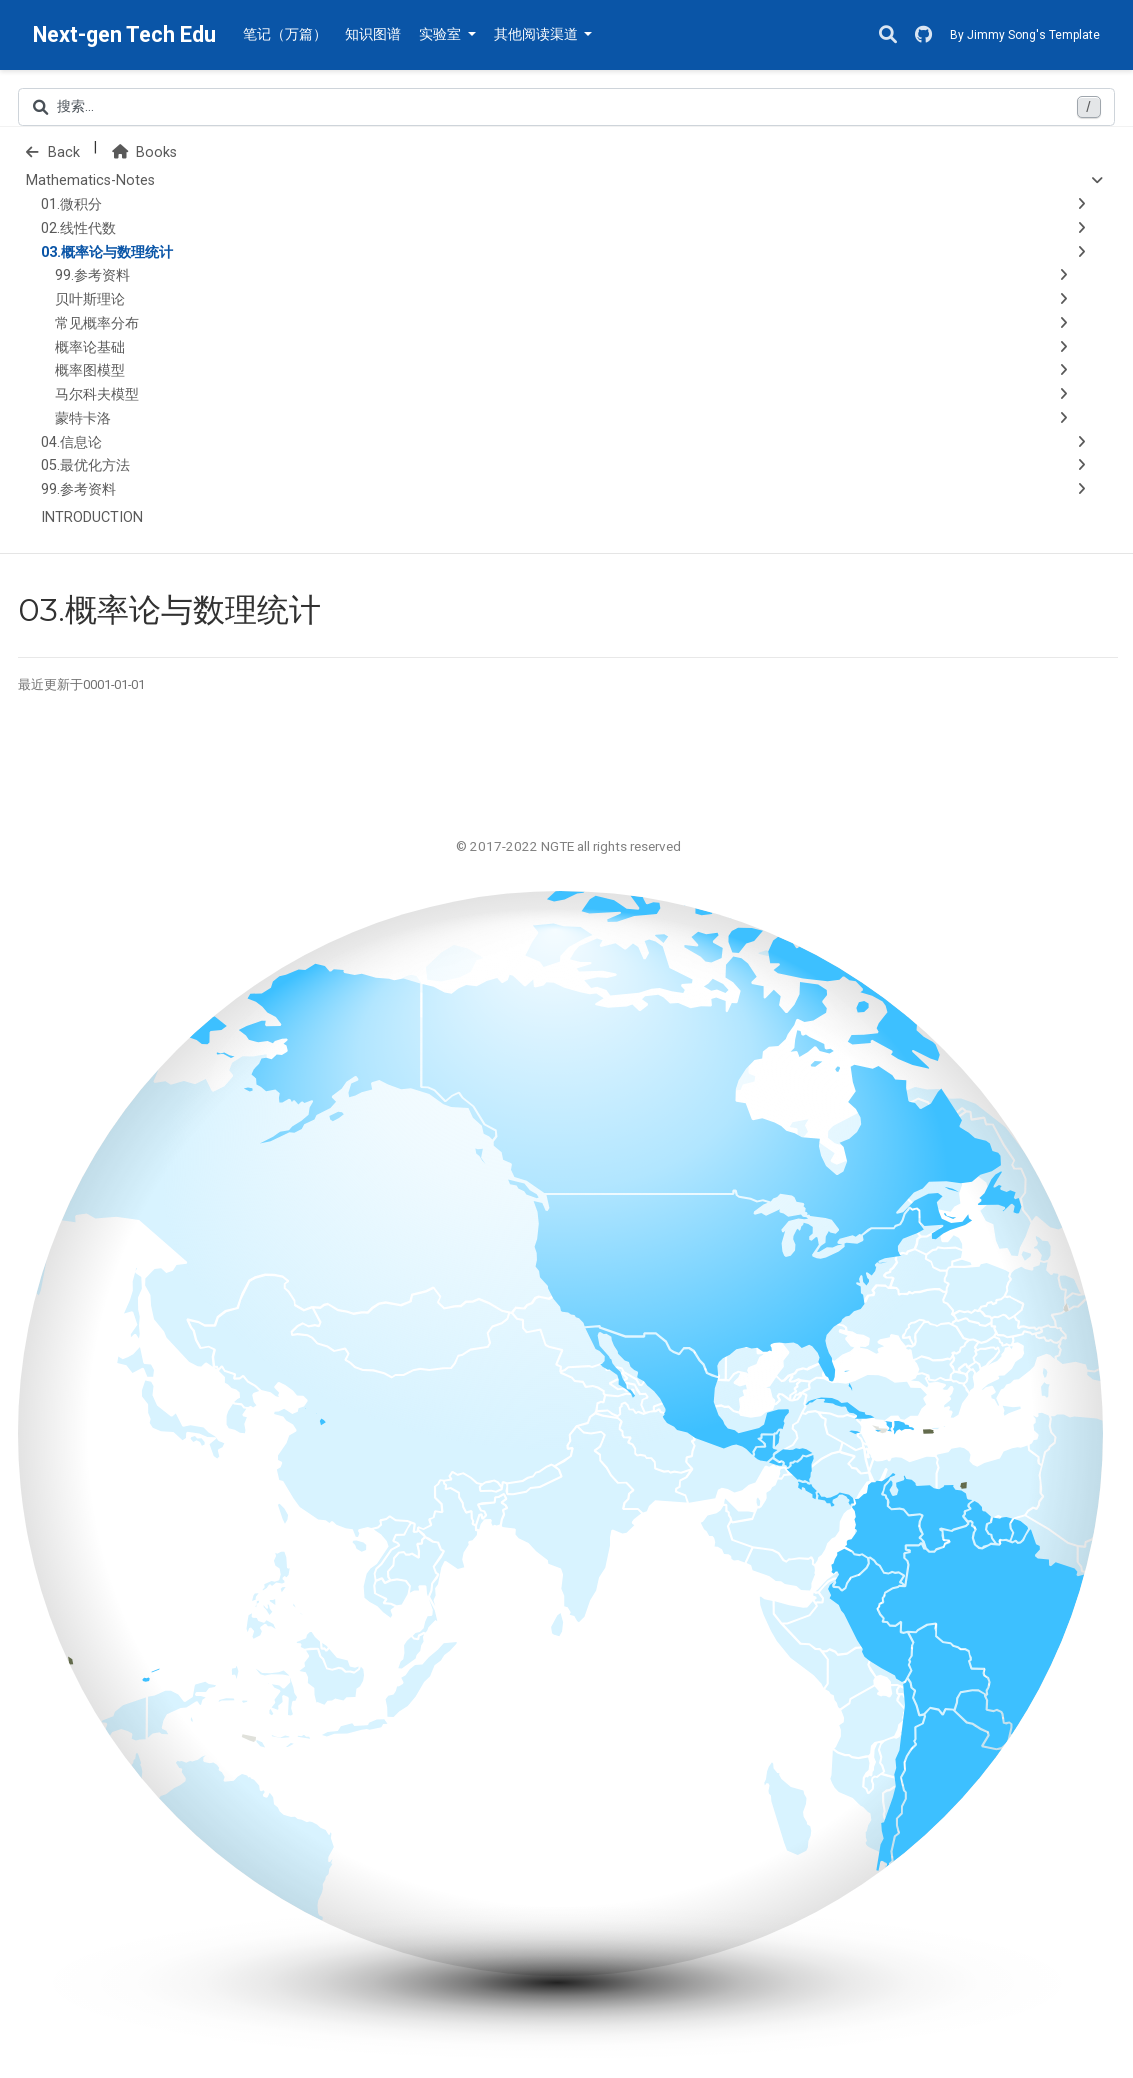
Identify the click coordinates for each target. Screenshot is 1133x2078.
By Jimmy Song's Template (1025, 35)
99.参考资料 (92, 275)
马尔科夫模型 (97, 394)
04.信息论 (71, 442)
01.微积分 (71, 204)
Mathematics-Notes (90, 180)
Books (144, 152)
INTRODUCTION (92, 517)
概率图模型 (90, 370)
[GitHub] (923, 35)
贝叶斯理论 (90, 299)
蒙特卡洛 (83, 418)
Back (53, 152)
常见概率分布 (97, 323)
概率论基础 (90, 347)
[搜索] (888, 35)
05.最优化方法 (85, 465)
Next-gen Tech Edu (124, 34)
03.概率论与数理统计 (107, 252)
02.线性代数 (78, 228)
